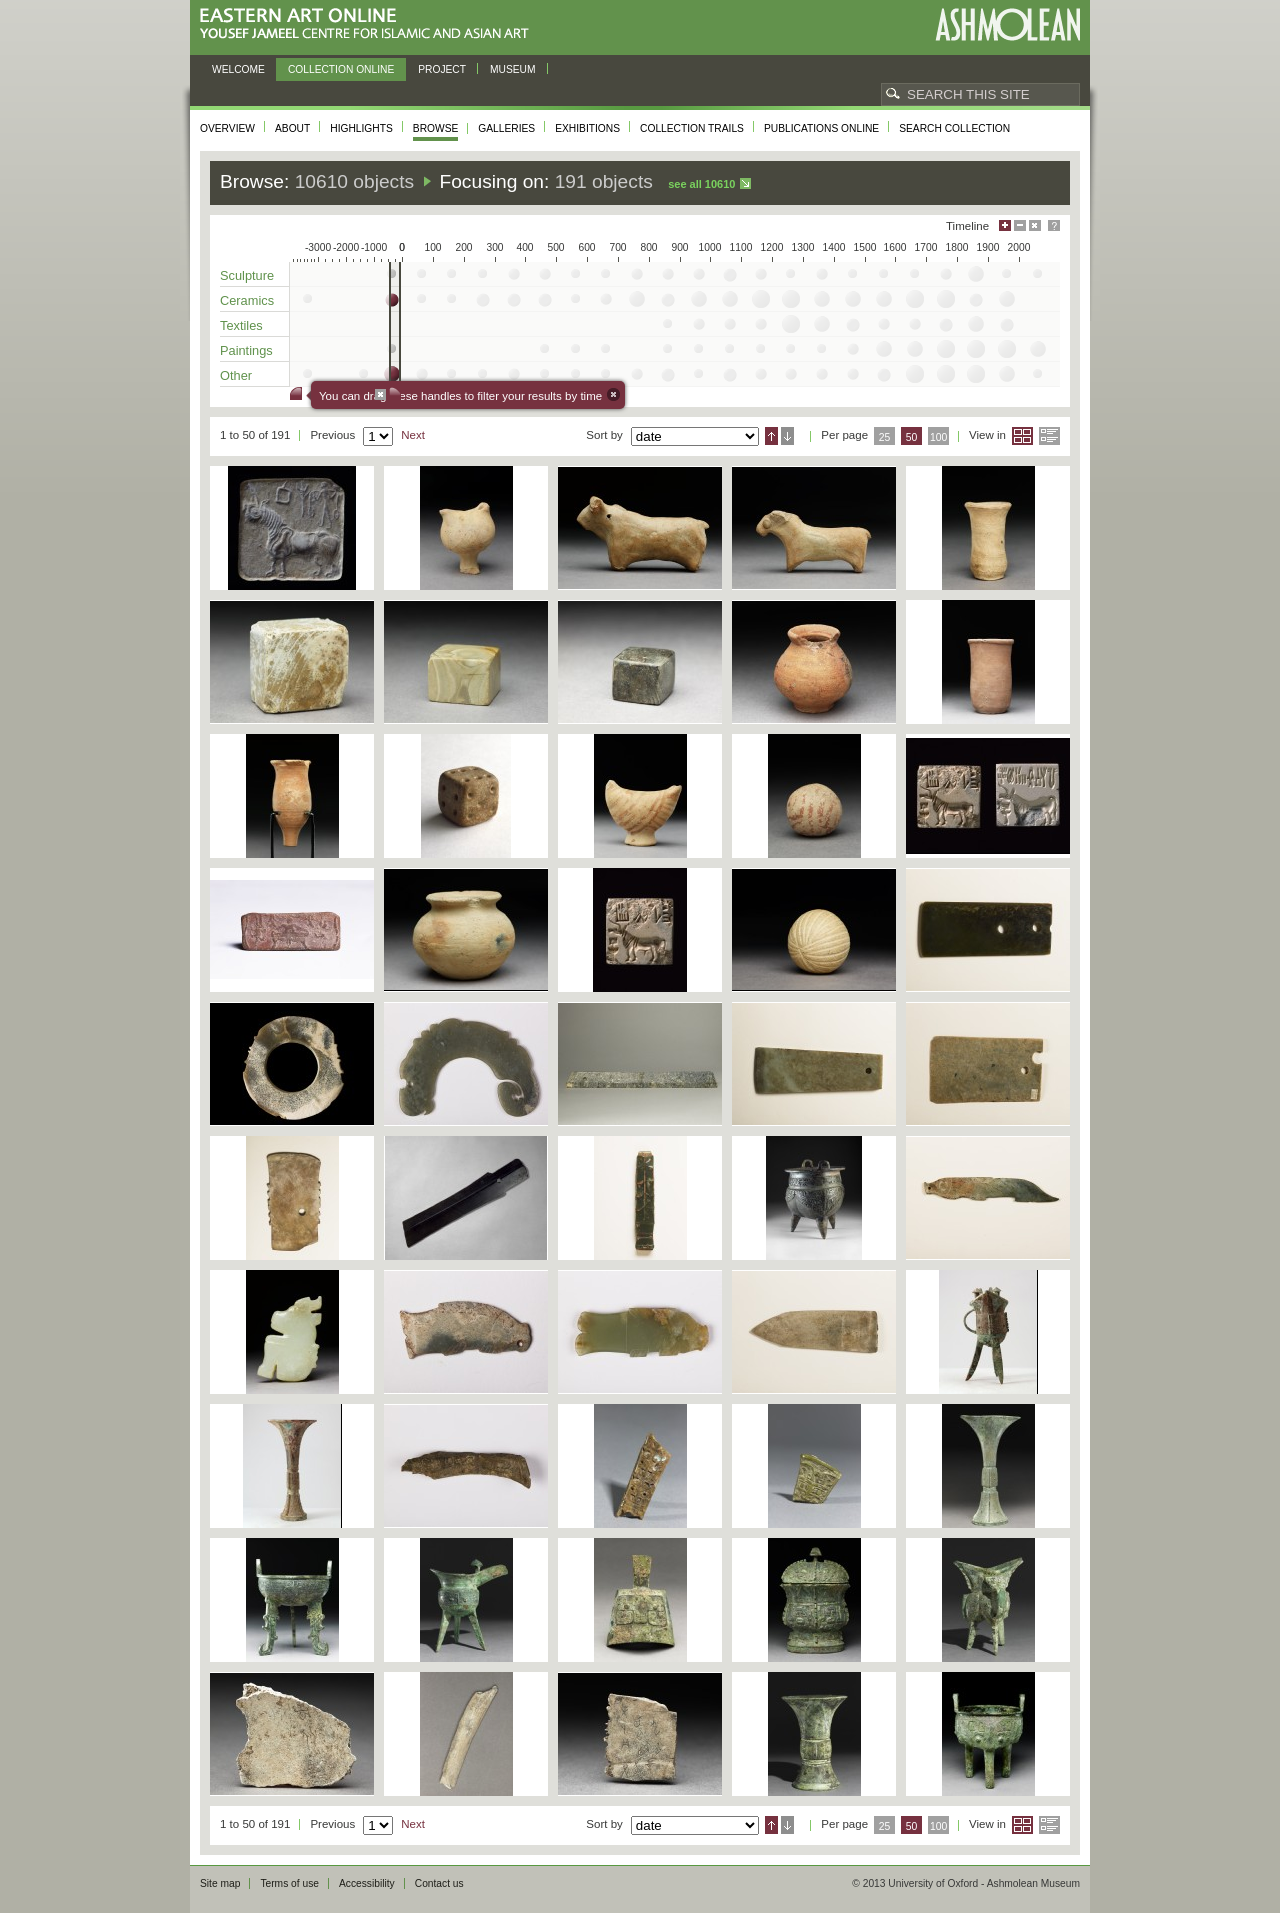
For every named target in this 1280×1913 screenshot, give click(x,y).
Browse (436, 128)
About (292, 128)
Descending (787, 436)
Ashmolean (1007, 24)
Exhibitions (587, 128)
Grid (1022, 436)
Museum (513, 69)
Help (1054, 225)
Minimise (1020, 225)
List (1049, 436)
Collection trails (692, 128)
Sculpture (247, 275)
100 (938, 437)
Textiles (241, 325)
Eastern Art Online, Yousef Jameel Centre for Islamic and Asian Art (369, 24)
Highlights (361, 128)
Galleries (506, 128)
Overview (227, 128)
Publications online (821, 128)
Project (442, 69)
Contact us (439, 1883)
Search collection (954, 128)
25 (885, 437)
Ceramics (247, 300)
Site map (220, 1883)
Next (413, 435)
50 (912, 437)
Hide (1035, 225)
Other (236, 375)
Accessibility (367, 1883)
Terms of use (289, 1883)
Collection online (341, 69)
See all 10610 (701, 184)
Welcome (238, 69)
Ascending (771, 436)
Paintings (246, 350)
